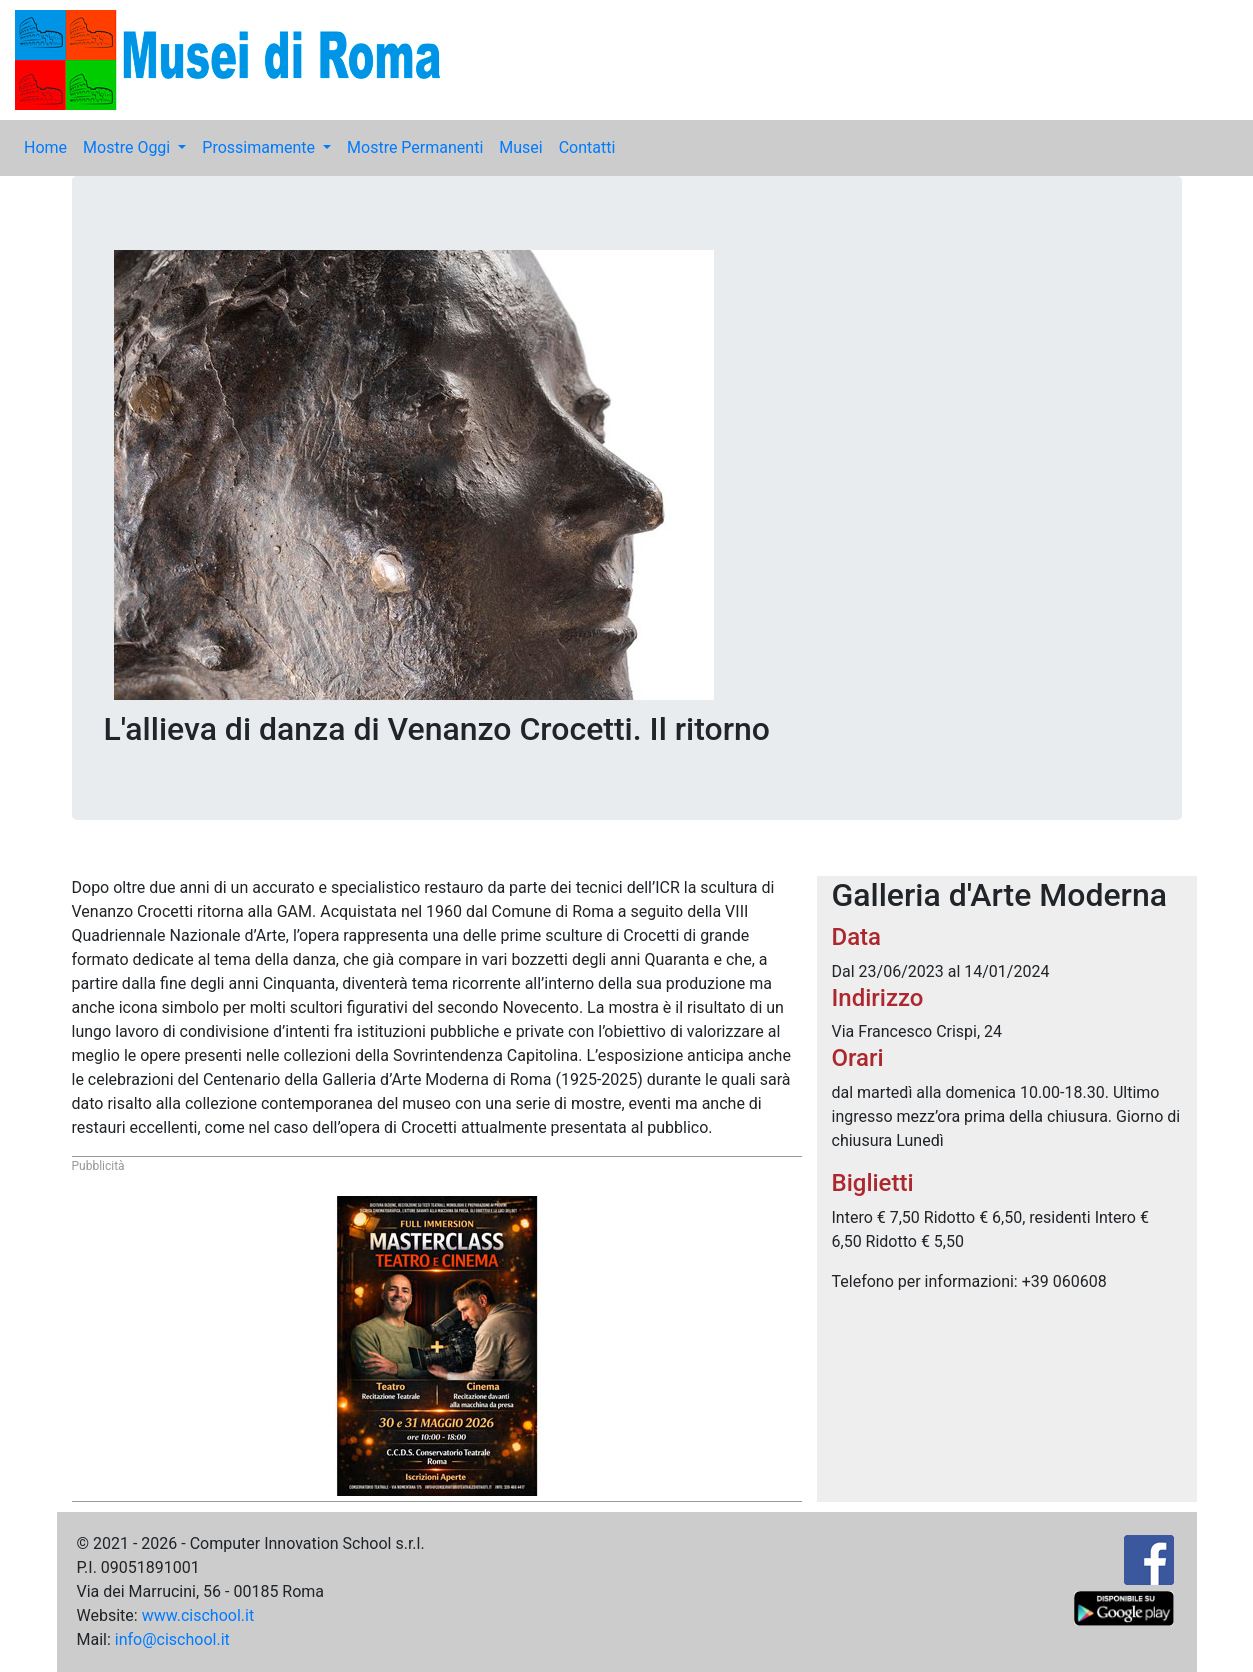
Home (45, 147)
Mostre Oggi (128, 147)
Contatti (587, 147)
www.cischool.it (198, 1615)
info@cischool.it (172, 1639)
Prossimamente (260, 147)
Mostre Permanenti (415, 147)
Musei (520, 147)
